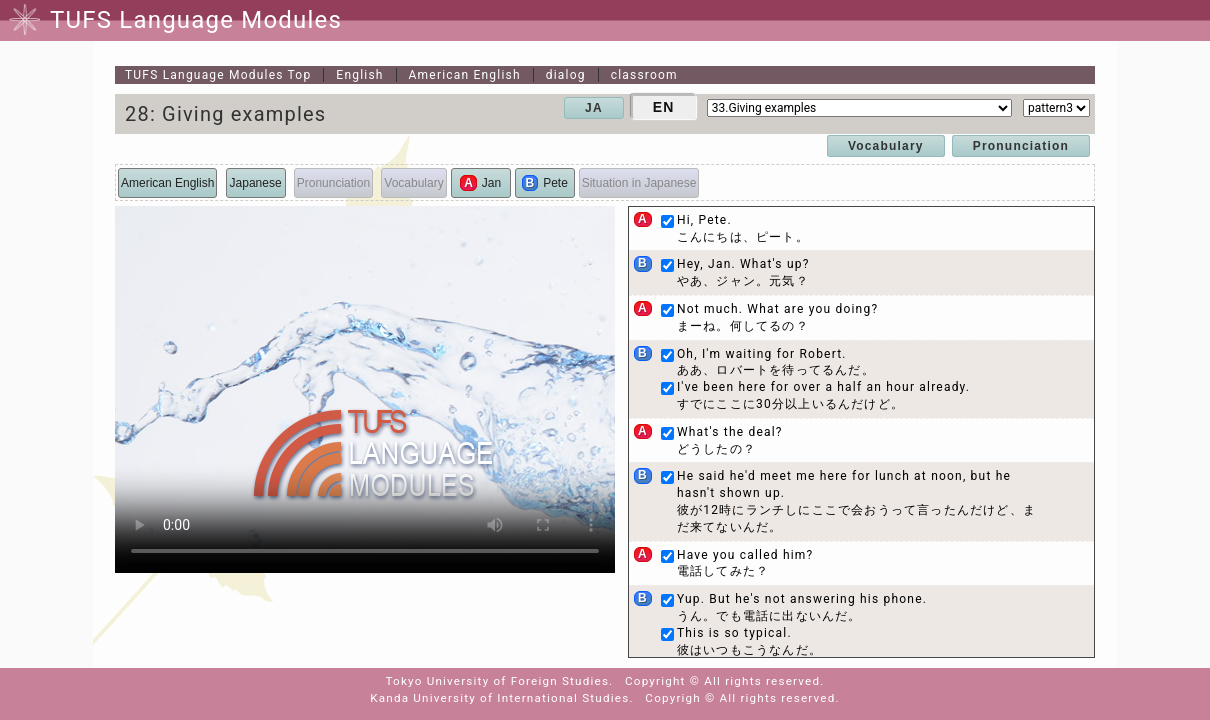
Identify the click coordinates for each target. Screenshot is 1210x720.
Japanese (256, 183)
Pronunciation (1021, 146)
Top (218, 75)
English (359, 75)
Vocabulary (886, 146)
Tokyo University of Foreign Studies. (500, 681)
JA (594, 108)
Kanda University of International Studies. (501, 698)
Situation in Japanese (639, 183)
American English (465, 75)
